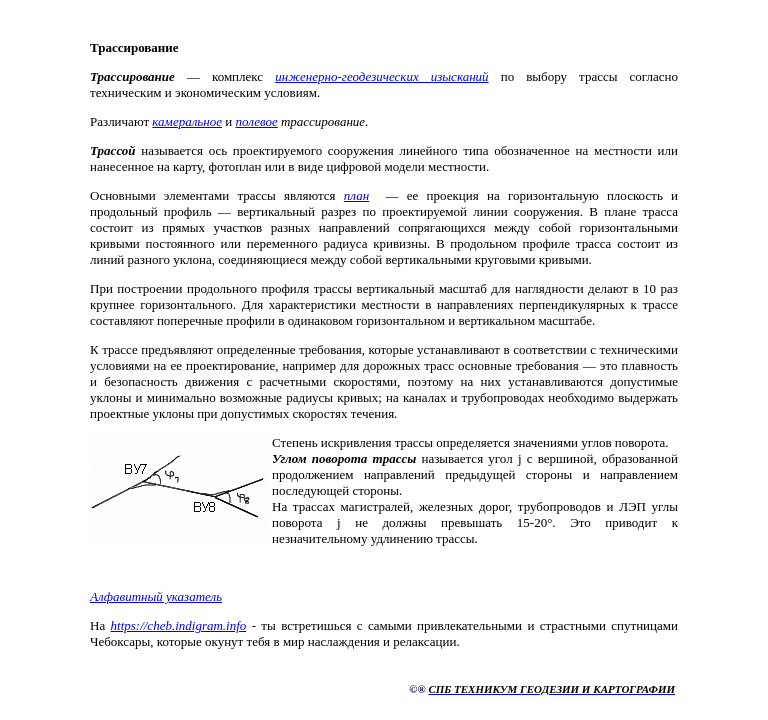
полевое (256, 121)
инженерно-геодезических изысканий (381, 76)
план (356, 195)
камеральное (187, 121)
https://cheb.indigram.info (179, 625)
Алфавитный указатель (156, 596)
